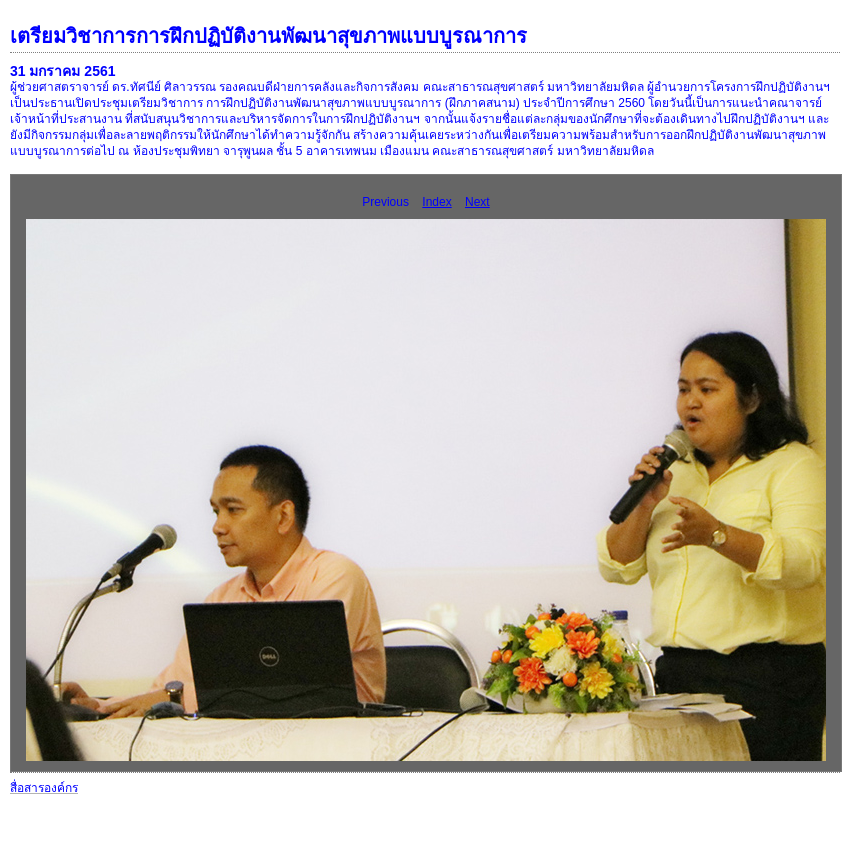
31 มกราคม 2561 (63, 71)
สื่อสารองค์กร (44, 788)
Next (477, 202)
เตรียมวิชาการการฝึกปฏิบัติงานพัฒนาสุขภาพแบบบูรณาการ (268, 36)
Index (436, 202)
